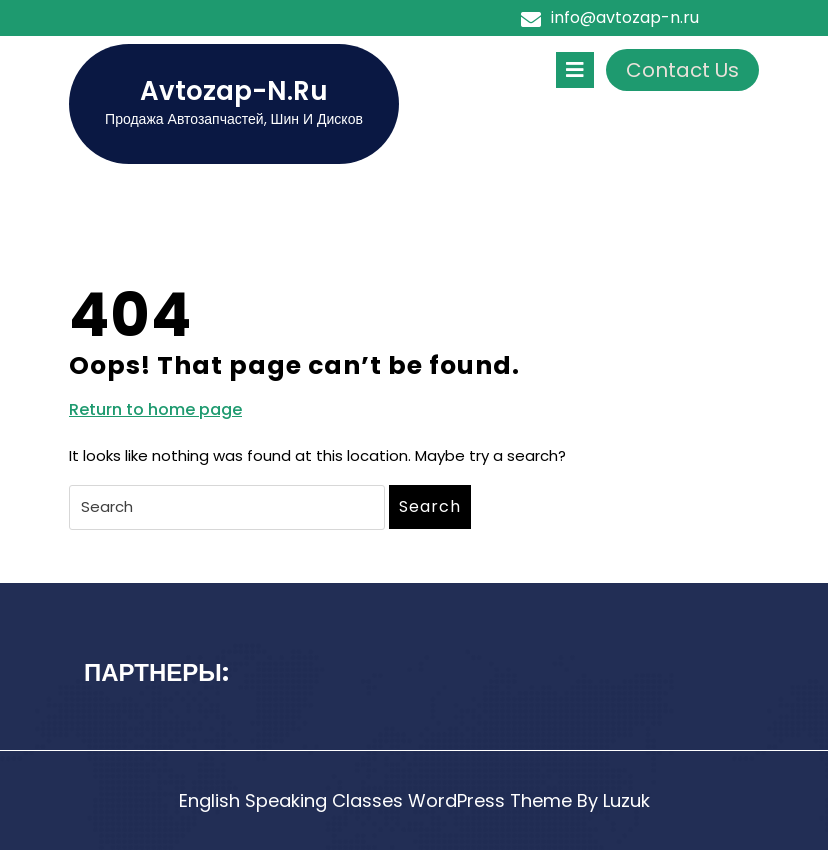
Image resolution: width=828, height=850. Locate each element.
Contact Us (682, 70)
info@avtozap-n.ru (625, 17)
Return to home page (155, 410)
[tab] (575, 70)
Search (430, 506)
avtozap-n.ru (234, 91)
